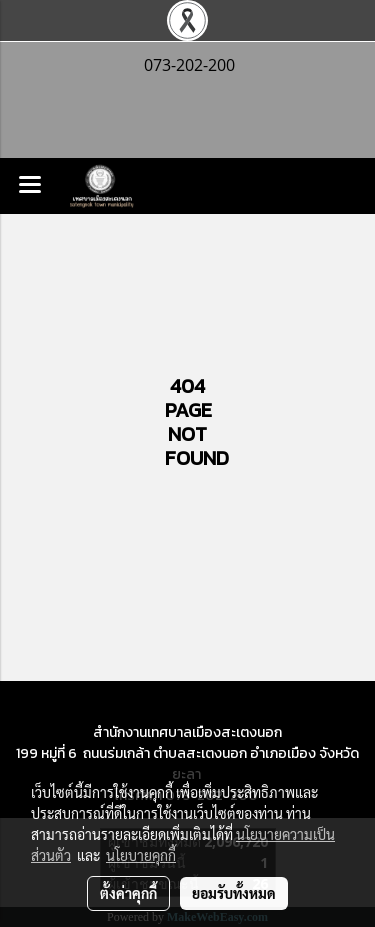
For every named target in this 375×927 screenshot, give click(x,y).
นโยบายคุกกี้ (141, 855)
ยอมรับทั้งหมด (234, 893)
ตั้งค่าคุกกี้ (128, 893)
